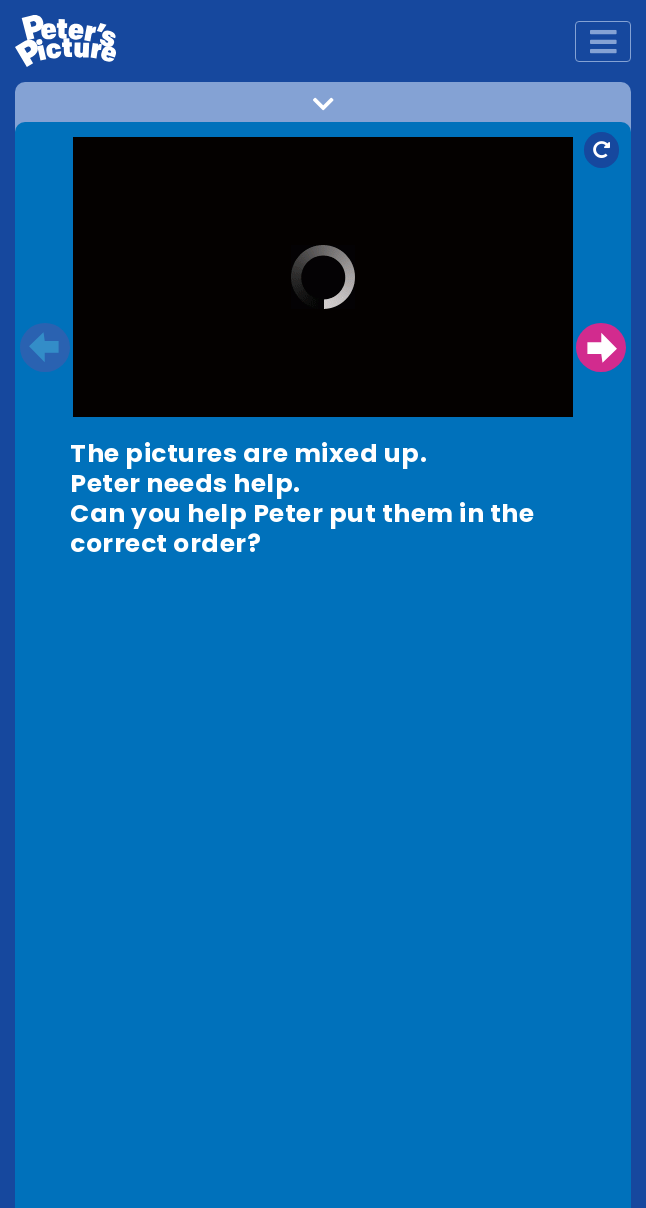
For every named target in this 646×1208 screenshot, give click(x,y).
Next (601, 348)
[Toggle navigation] (603, 41)
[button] (323, 109)
